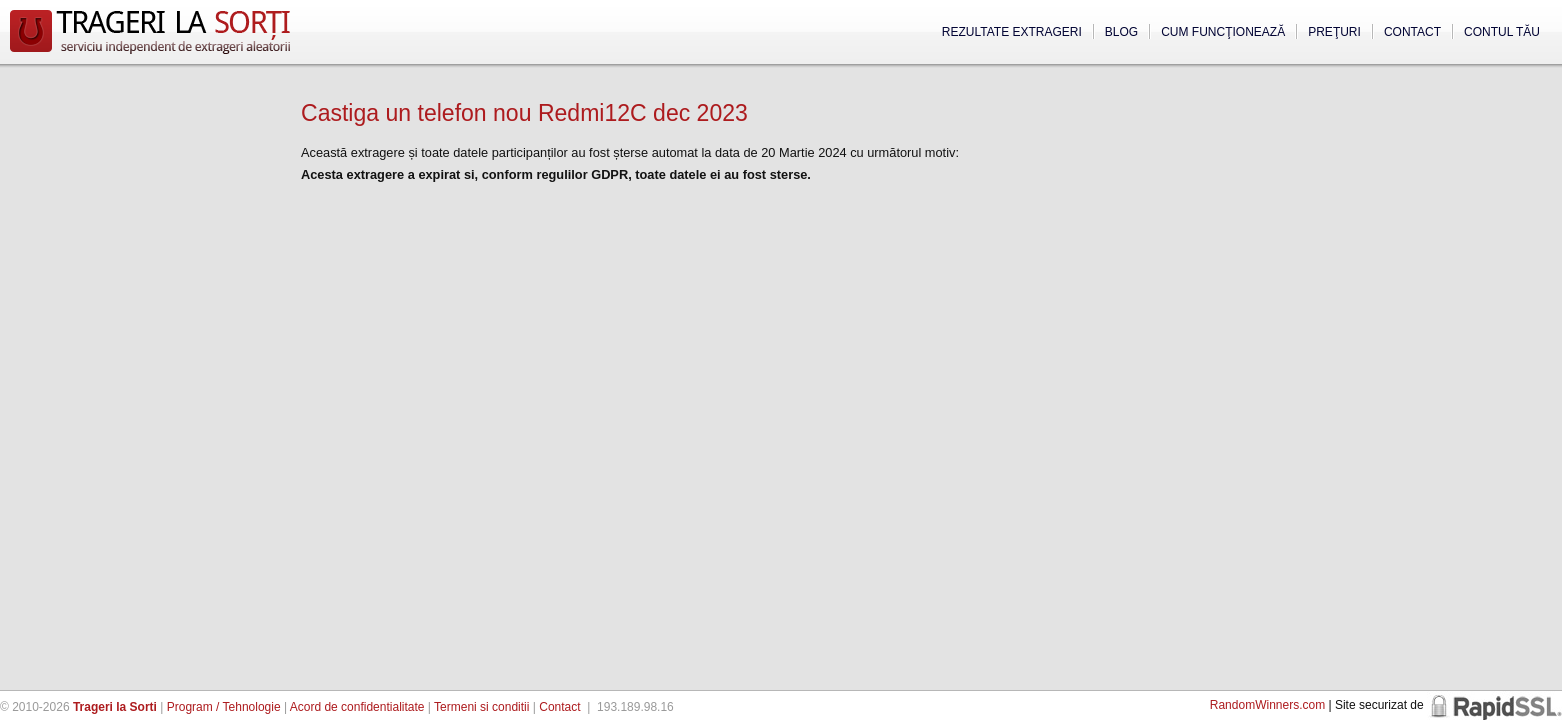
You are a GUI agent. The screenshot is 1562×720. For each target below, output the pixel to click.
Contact (1412, 32)
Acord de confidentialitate (357, 707)
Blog (1121, 32)
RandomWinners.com (1267, 705)
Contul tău (1502, 32)
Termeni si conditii (481, 707)
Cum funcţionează (1223, 32)
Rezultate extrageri (1012, 32)
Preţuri (1334, 32)
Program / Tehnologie (224, 707)
